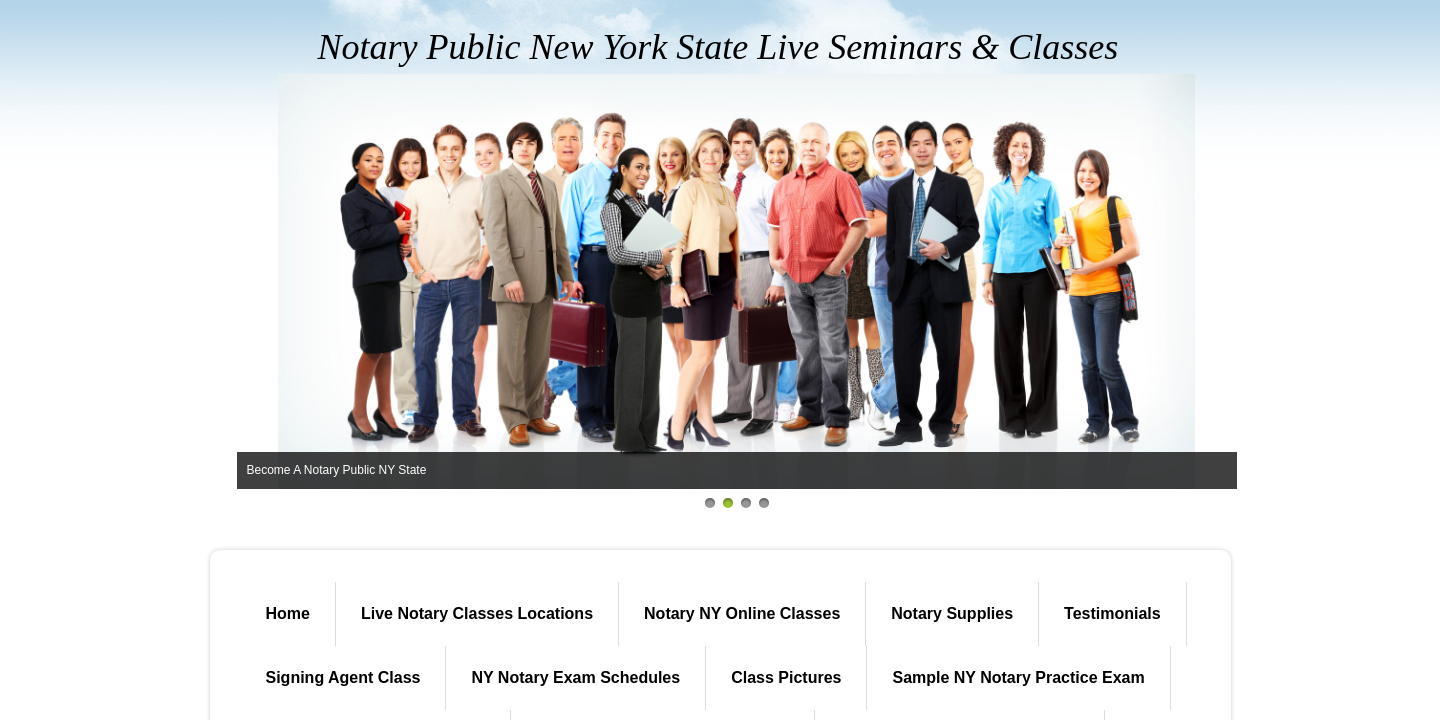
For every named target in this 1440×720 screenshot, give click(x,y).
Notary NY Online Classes (742, 613)
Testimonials (1112, 613)
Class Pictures (786, 677)
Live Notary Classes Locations (477, 613)
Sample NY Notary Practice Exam (1018, 677)
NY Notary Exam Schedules (575, 677)
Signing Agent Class (343, 677)
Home (288, 613)
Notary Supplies (952, 613)
